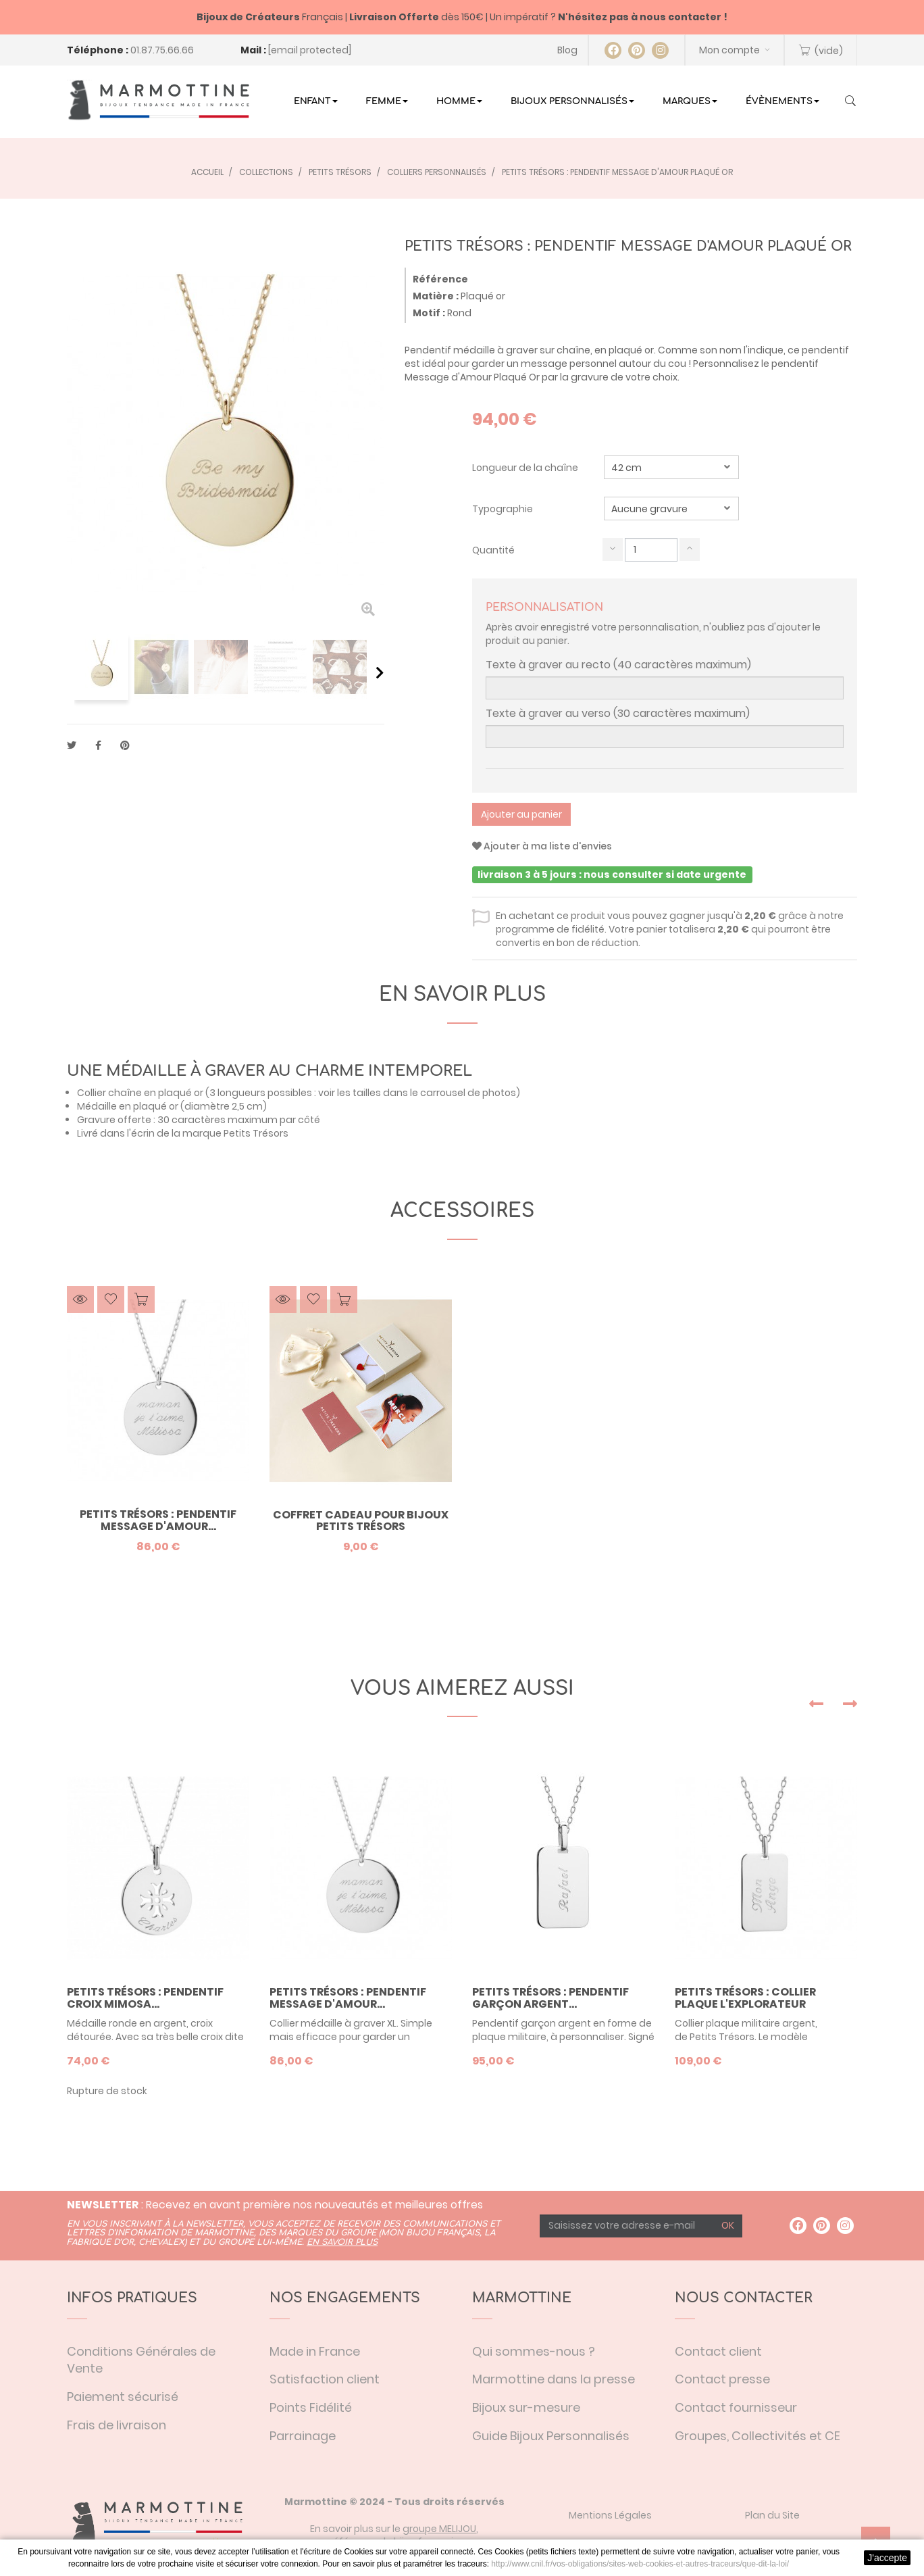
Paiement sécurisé (122, 2396)
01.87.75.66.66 (162, 50)
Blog (567, 50)
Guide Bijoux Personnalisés (551, 2435)
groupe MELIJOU (439, 2528)
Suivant (380, 672)
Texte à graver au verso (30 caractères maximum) (618, 713)
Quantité (493, 550)
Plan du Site (772, 2515)
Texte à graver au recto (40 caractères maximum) (618, 665)
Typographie (503, 509)
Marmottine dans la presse (553, 2379)
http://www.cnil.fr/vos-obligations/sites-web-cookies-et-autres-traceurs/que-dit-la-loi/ (640, 2564)
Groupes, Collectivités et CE (757, 2435)
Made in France (315, 2351)
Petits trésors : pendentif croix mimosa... (145, 1998)
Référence (440, 279)
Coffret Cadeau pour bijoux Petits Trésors (360, 1521)
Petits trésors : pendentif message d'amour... (158, 1520)
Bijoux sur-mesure (526, 2407)
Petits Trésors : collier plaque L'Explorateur (745, 1998)
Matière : (436, 296)
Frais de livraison (116, 2425)
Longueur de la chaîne (526, 467)
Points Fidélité (311, 2407)
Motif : (429, 313)
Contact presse (722, 2379)
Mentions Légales (610, 2515)
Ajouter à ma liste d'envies (542, 846)
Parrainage (303, 2435)
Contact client (718, 2351)
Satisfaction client (325, 2379)
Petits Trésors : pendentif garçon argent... (550, 1998)
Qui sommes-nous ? (533, 2351)
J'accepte (887, 2557)
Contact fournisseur (736, 2407)
